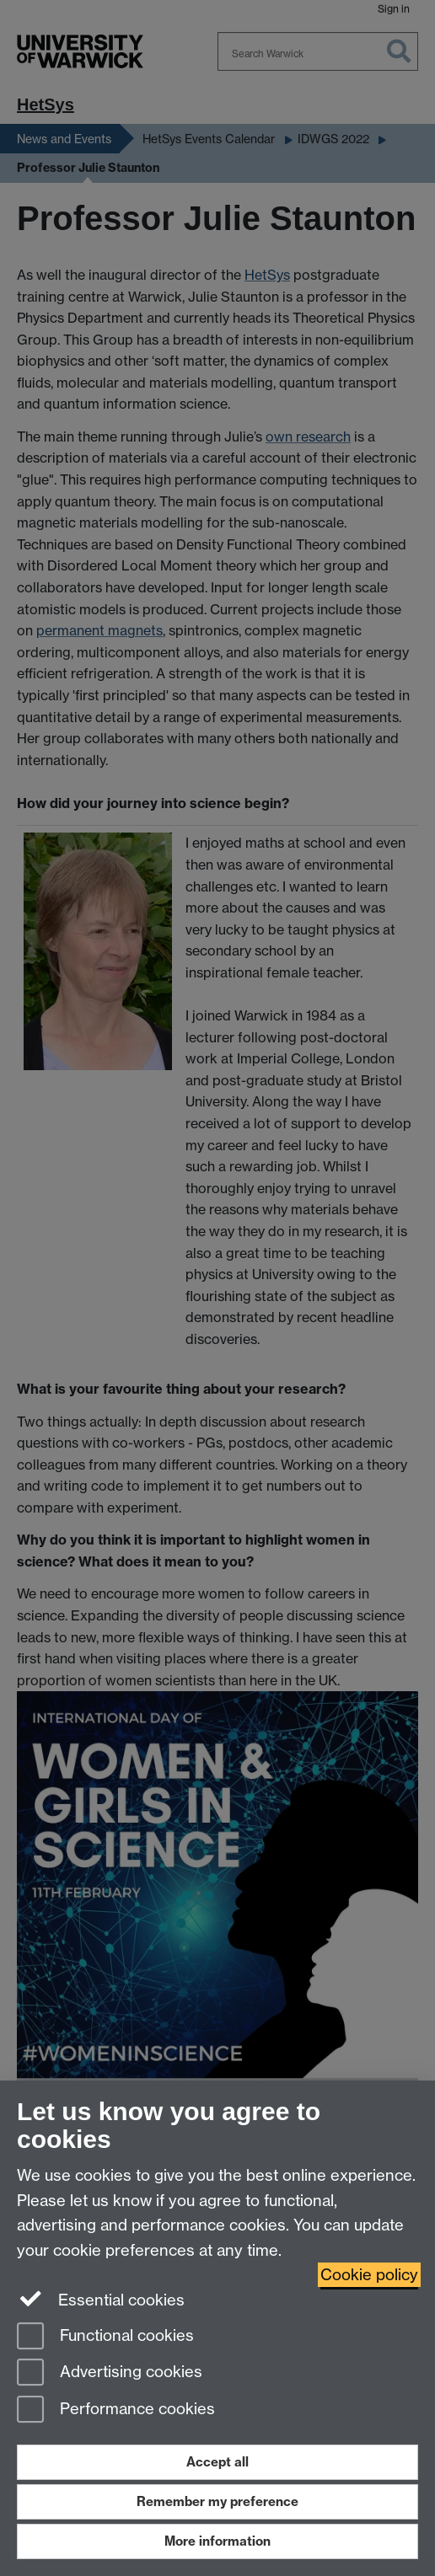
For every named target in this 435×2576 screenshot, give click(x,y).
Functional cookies (105, 2337)
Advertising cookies (109, 2373)
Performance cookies (116, 2410)
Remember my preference (217, 2501)
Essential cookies (101, 2299)
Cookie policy (369, 2274)
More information (217, 2541)
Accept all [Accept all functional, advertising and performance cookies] (217, 2462)
